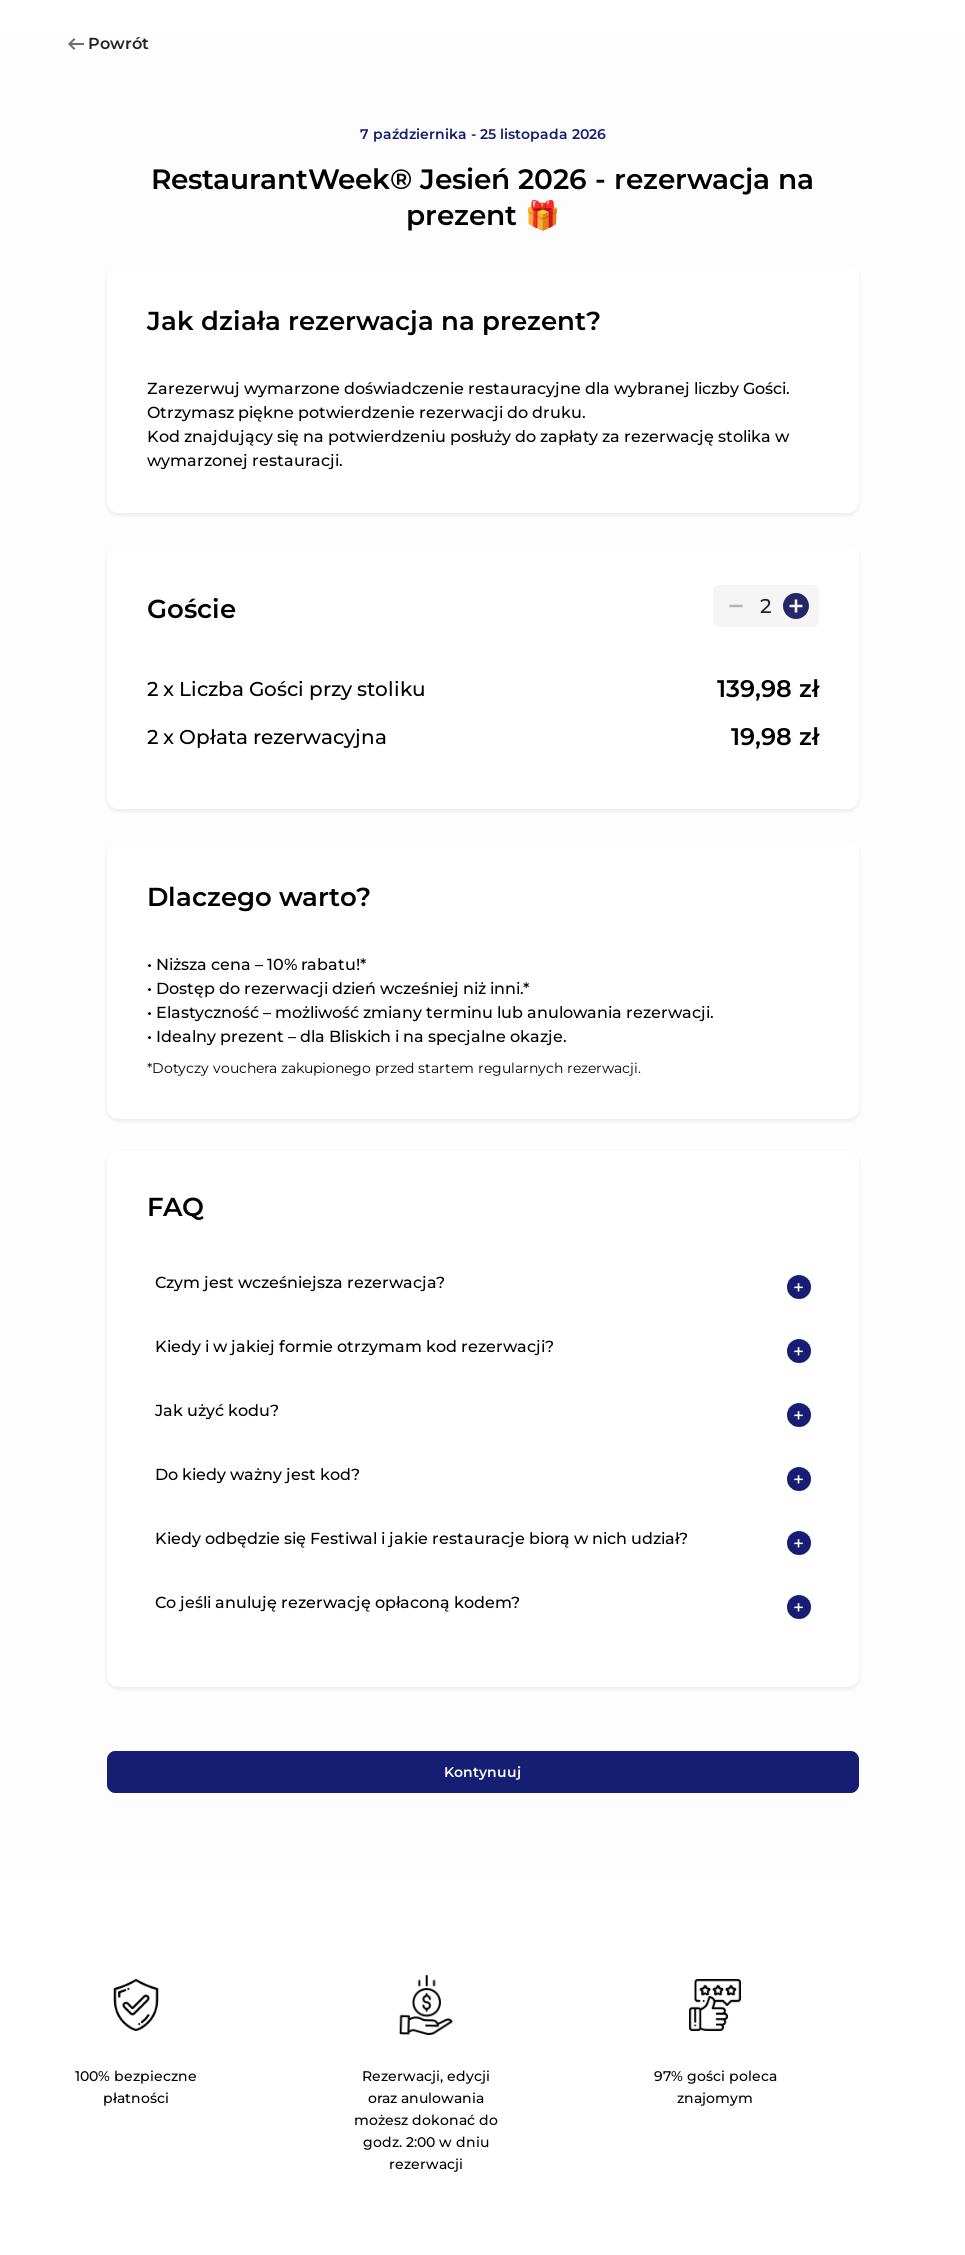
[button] (483, 1287)
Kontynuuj (482, 1772)
